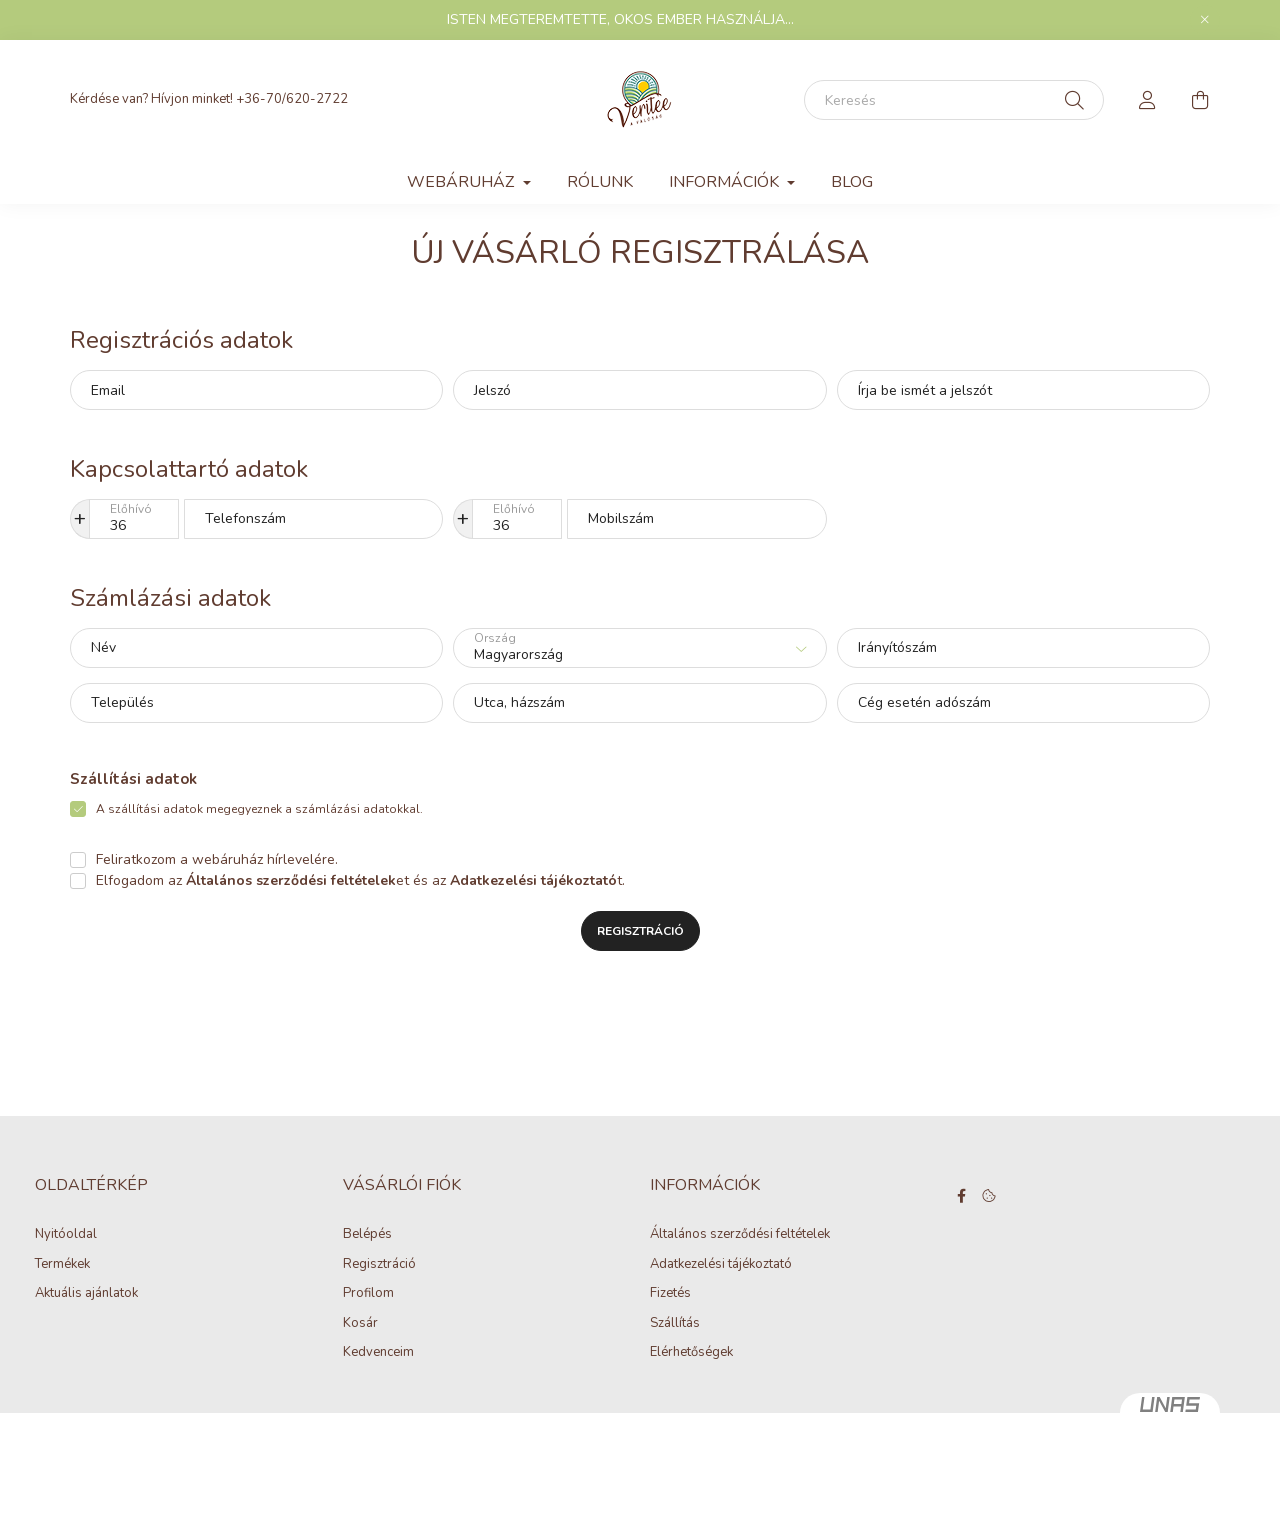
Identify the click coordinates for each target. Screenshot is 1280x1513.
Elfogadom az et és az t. (360, 880)
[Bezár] (1205, 20)
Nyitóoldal (66, 1235)
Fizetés (670, 1294)
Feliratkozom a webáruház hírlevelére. (217, 859)
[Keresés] (954, 100)
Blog (852, 182)
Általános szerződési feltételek (740, 1235)
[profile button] (1148, 100)
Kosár (360, 1324)
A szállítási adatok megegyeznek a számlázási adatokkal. (259, 809)
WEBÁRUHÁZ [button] (462, 182)
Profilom (368, 1294)
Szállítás (675, 1324)
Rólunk (600, 182)
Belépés (367, 1235)
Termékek (62, 1265)
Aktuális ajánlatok (86, 1294)
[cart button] (1200, 100)
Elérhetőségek (691, 1353)
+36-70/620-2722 (292, 99)
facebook (962, 1196)
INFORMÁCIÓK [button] (726, 182)
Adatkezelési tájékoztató (721, 1265)
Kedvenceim (378, 1353)
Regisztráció (640, 931)
